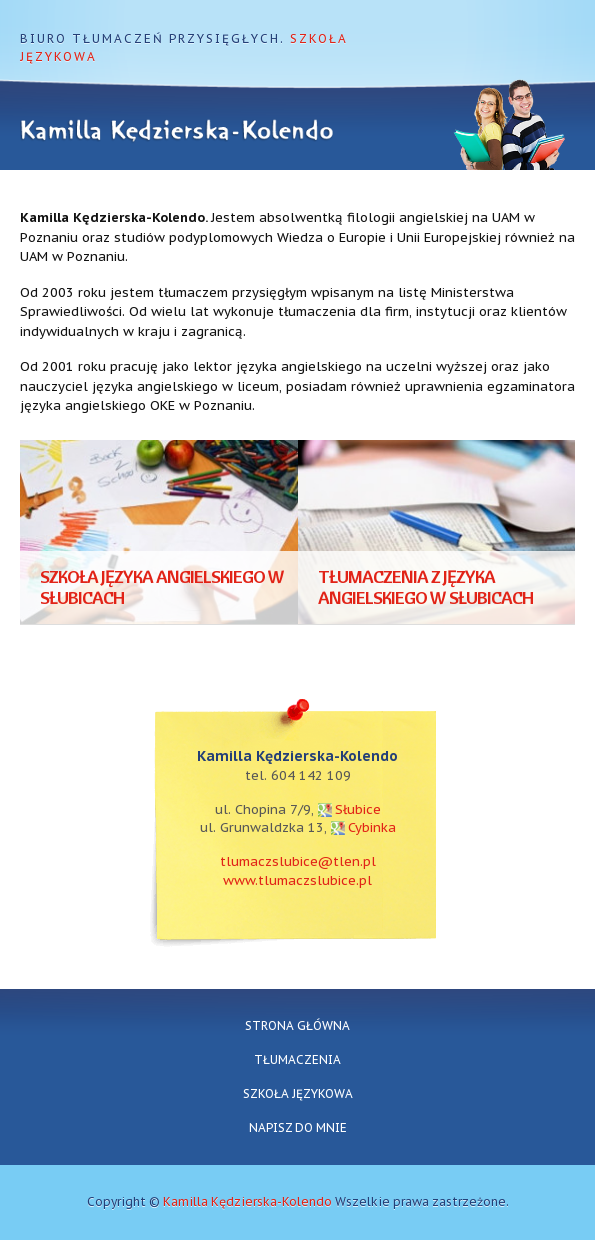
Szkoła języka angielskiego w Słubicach (162, 587)
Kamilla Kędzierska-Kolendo (247, 1201)
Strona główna (297, 1025)
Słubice (358, 809)
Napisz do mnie (298, 1127)
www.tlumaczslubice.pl (297, 880)
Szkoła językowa (298, 1093)
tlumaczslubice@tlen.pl (298, 861)
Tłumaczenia (297, 1059)
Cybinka (372, 827)
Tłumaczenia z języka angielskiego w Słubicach (425, 587)
